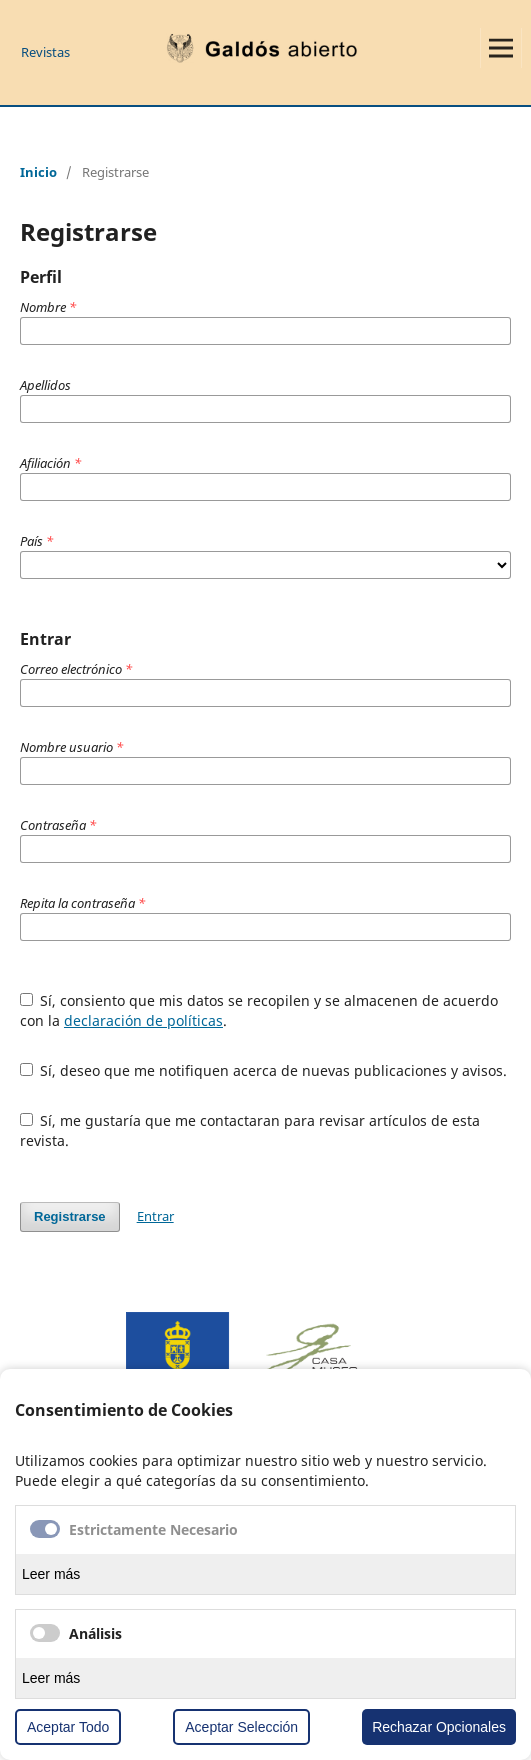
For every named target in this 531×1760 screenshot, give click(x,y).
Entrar (155, 1216)
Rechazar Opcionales (439, 1727)
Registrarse (70, 1216)
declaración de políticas (143, 1020)
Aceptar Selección (241, 1727)
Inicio (38, 172)
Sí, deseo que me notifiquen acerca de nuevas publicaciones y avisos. (264, 1070)
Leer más (51, 1574)
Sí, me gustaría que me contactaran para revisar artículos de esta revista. (250, 1130)
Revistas (45, 52)
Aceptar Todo (68, 1727)
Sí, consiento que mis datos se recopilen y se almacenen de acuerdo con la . (259, 1010)
